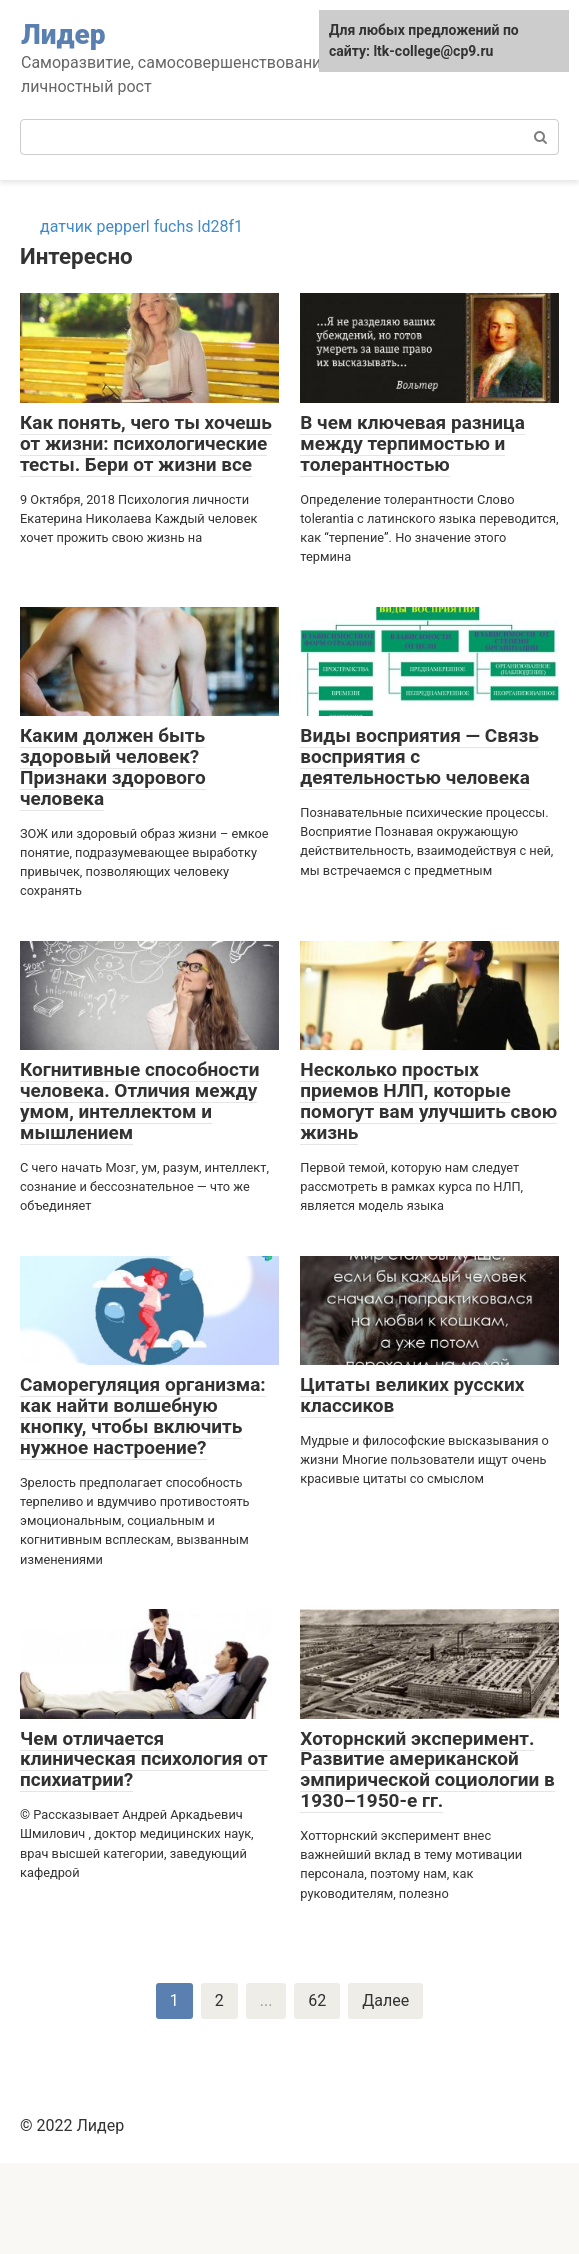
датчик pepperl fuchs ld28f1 (141, 226)
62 (317, 2000)
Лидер (63, 34)
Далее (385, 2000)
